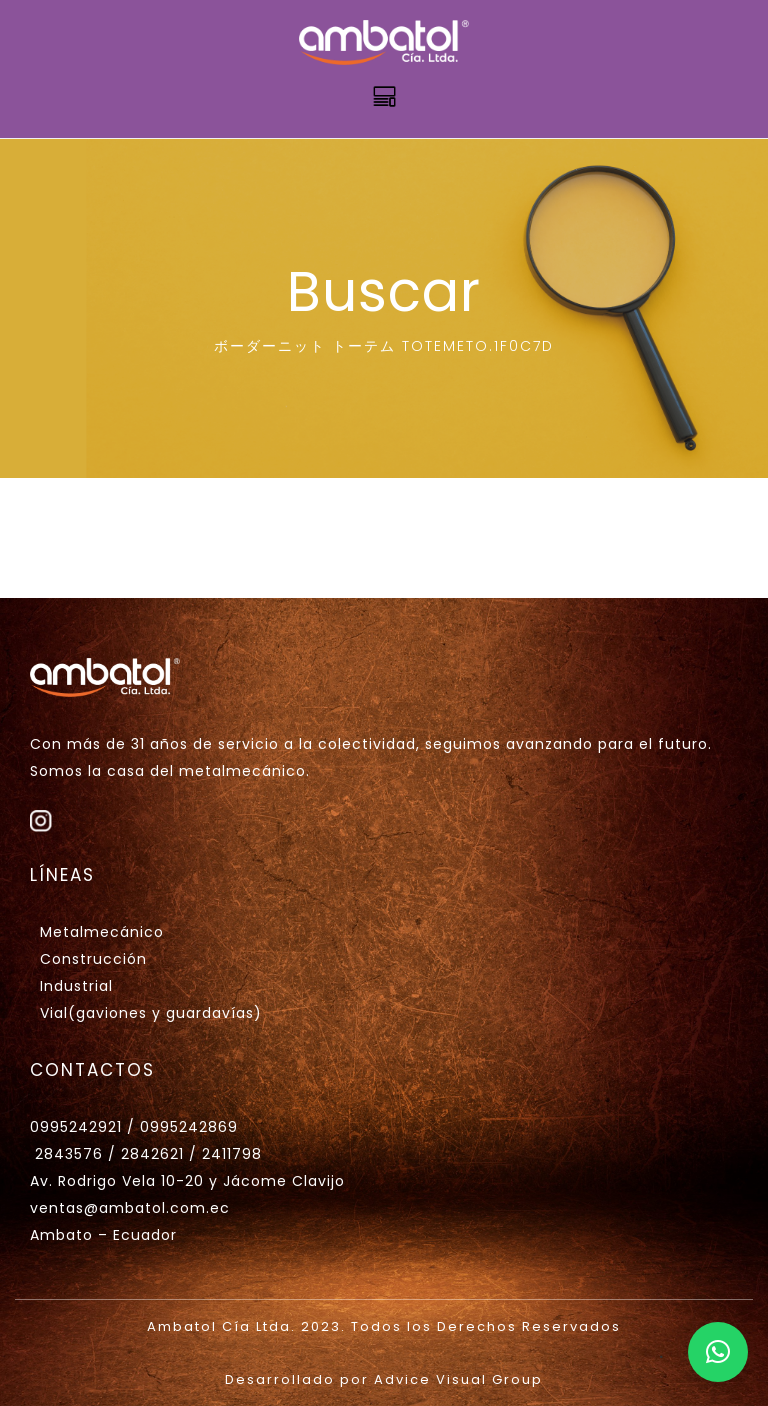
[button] (718, 1352)
